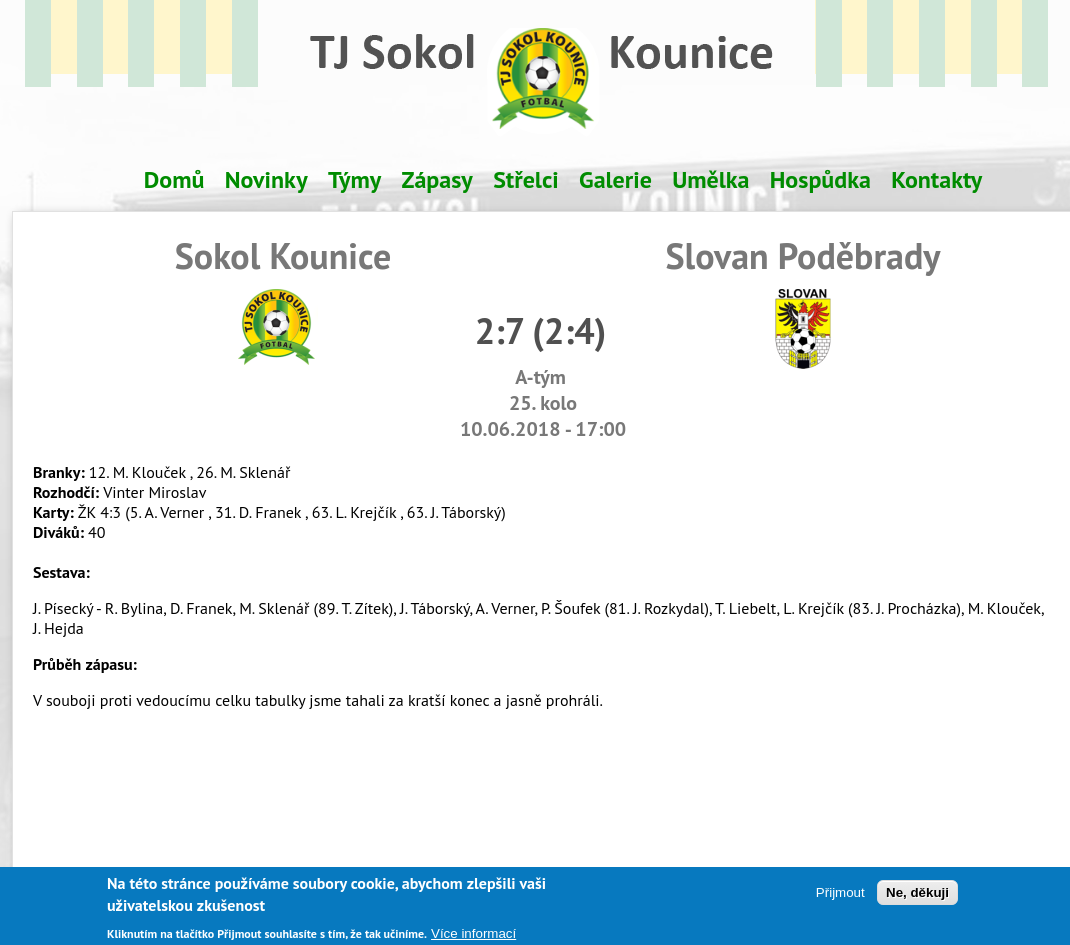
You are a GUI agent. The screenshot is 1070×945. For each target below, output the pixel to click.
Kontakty (936, 179)
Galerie (615, 179)
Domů (174, 179)
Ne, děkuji (917, 899)
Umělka (710, 179)
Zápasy (437, 179)
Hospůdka (820, 179)
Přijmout (840, 899)
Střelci (526, 179)
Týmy (354, 179)
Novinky (266, 179)
